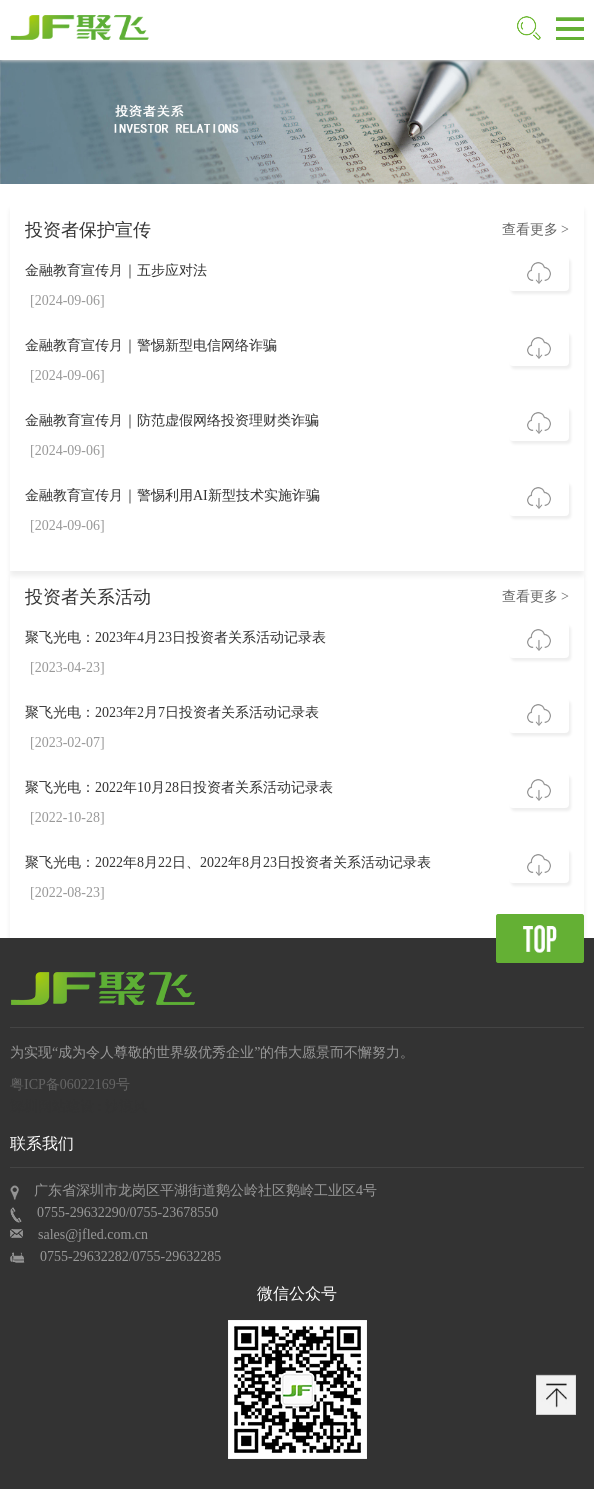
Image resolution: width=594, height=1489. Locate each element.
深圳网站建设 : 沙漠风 (78, 1106)
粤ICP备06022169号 (70, 1084)
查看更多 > (535, 229)
